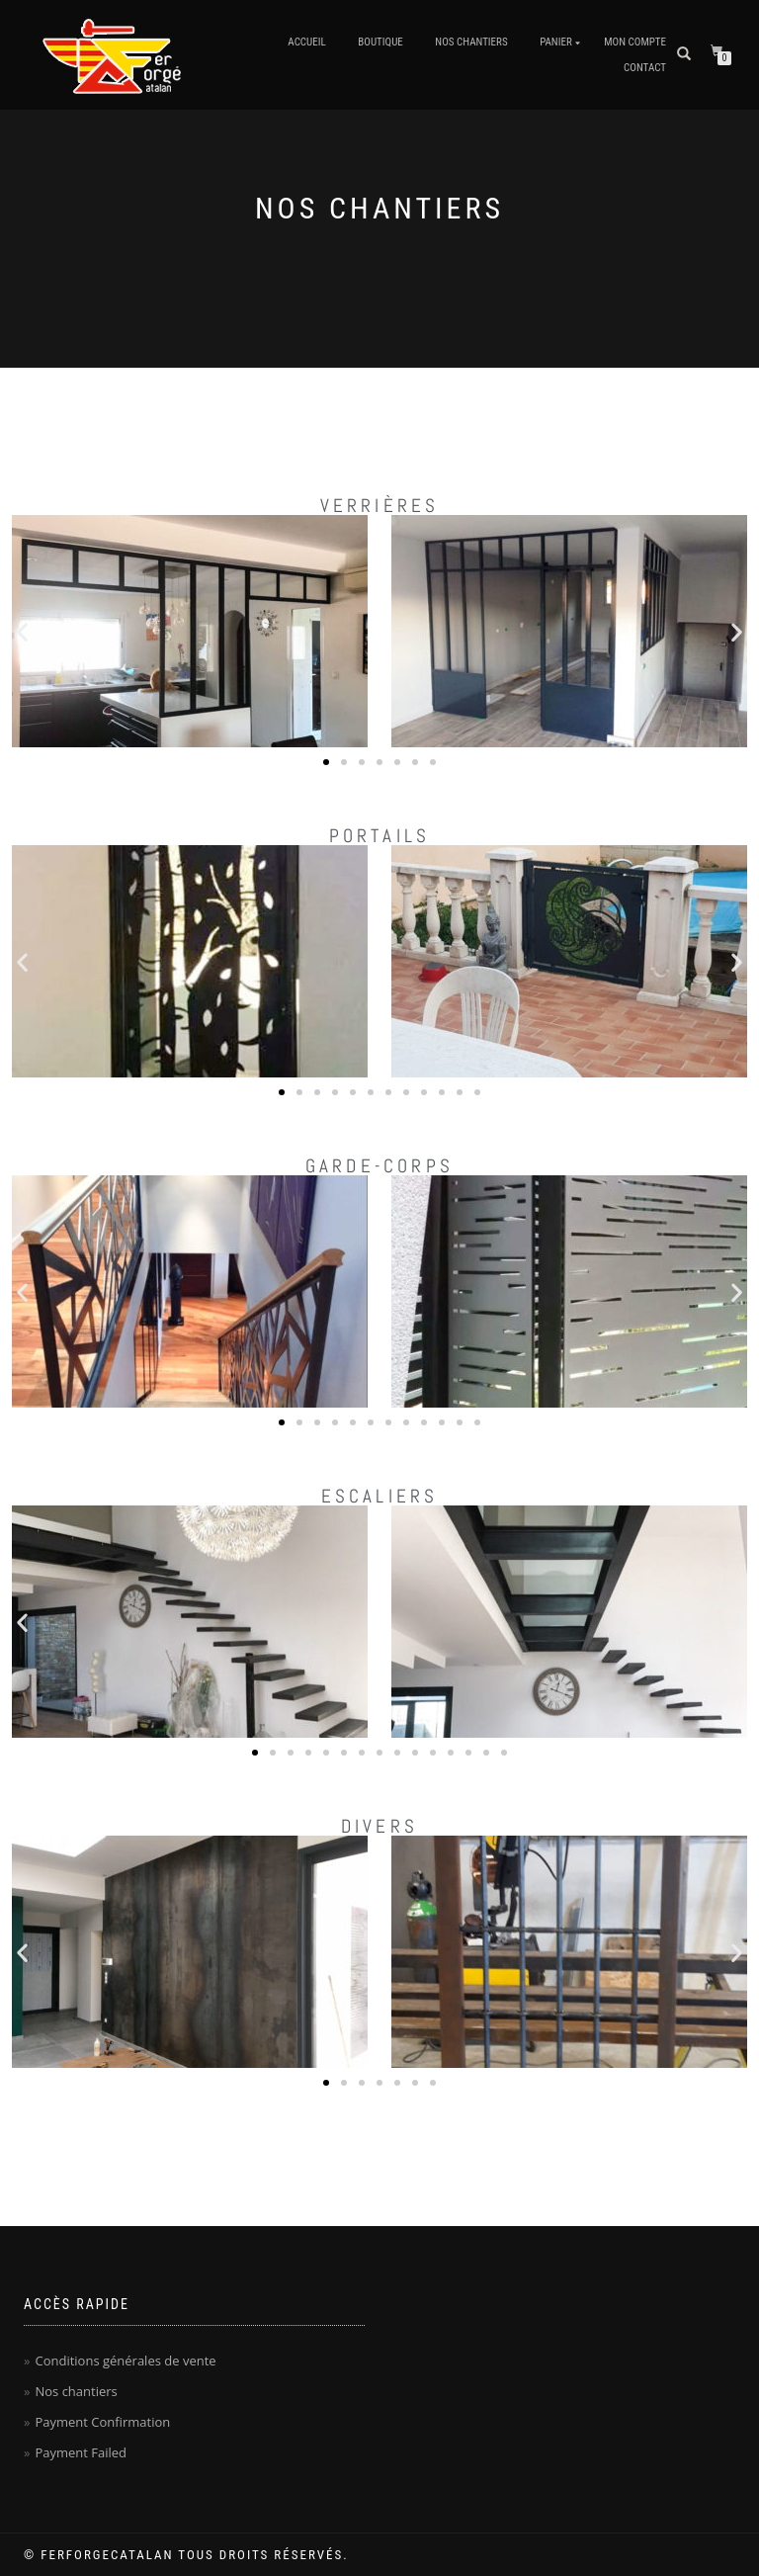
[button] (22, 631)
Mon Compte (635, 42)
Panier (556, 42)
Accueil (306, 42)
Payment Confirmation (102, 2422)
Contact (645, 67)
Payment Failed (80, 2452)
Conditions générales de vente (125, 2360)
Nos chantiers (471, 42)
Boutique (380, 42)
